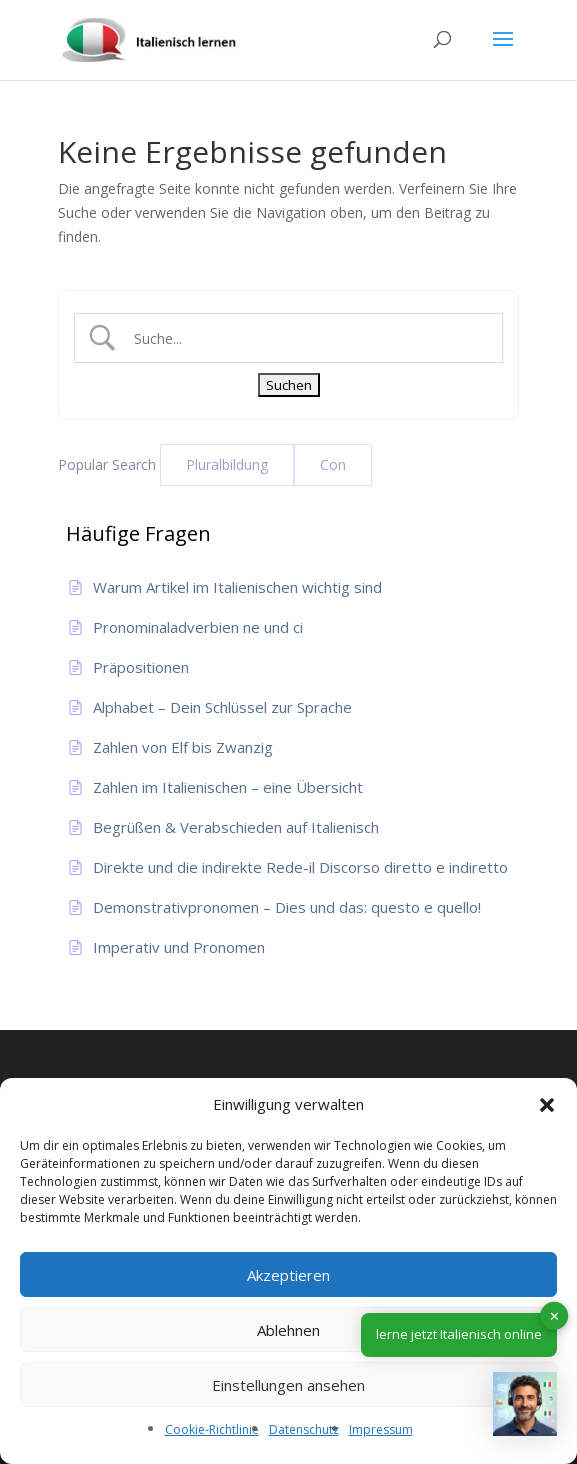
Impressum (381, 1429)
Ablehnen (288, 1330)
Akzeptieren (288, 1275)
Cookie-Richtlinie (212, 1429)
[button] (547, 1105)
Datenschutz (304, 1429)
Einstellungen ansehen (288, 1385)
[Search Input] (305, 338)
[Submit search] (289, 385)
